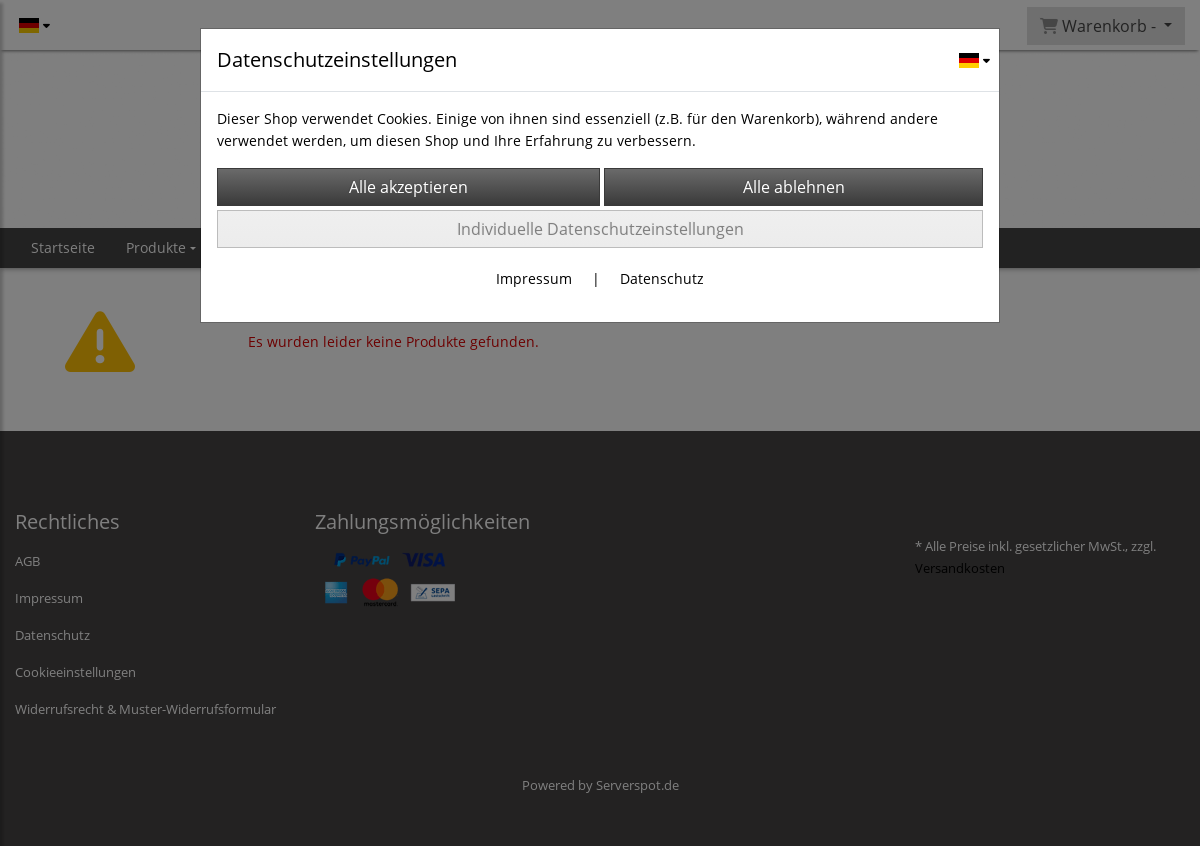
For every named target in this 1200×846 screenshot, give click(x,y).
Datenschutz (662, 278)
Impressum (534, 278)
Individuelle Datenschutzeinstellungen (600, 229)
